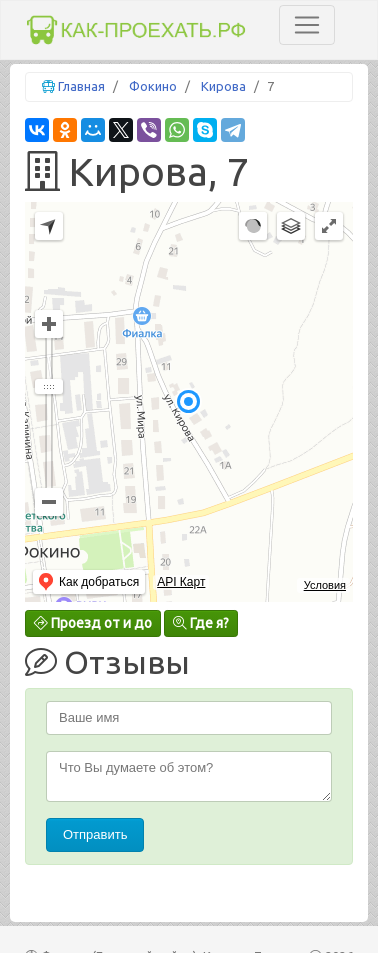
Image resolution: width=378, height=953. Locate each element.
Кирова (223, 86)
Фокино (153, 86)
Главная (81, 86)
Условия (325, 585)
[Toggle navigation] (307, 25)
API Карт (181, 582)
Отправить (95, 834)
